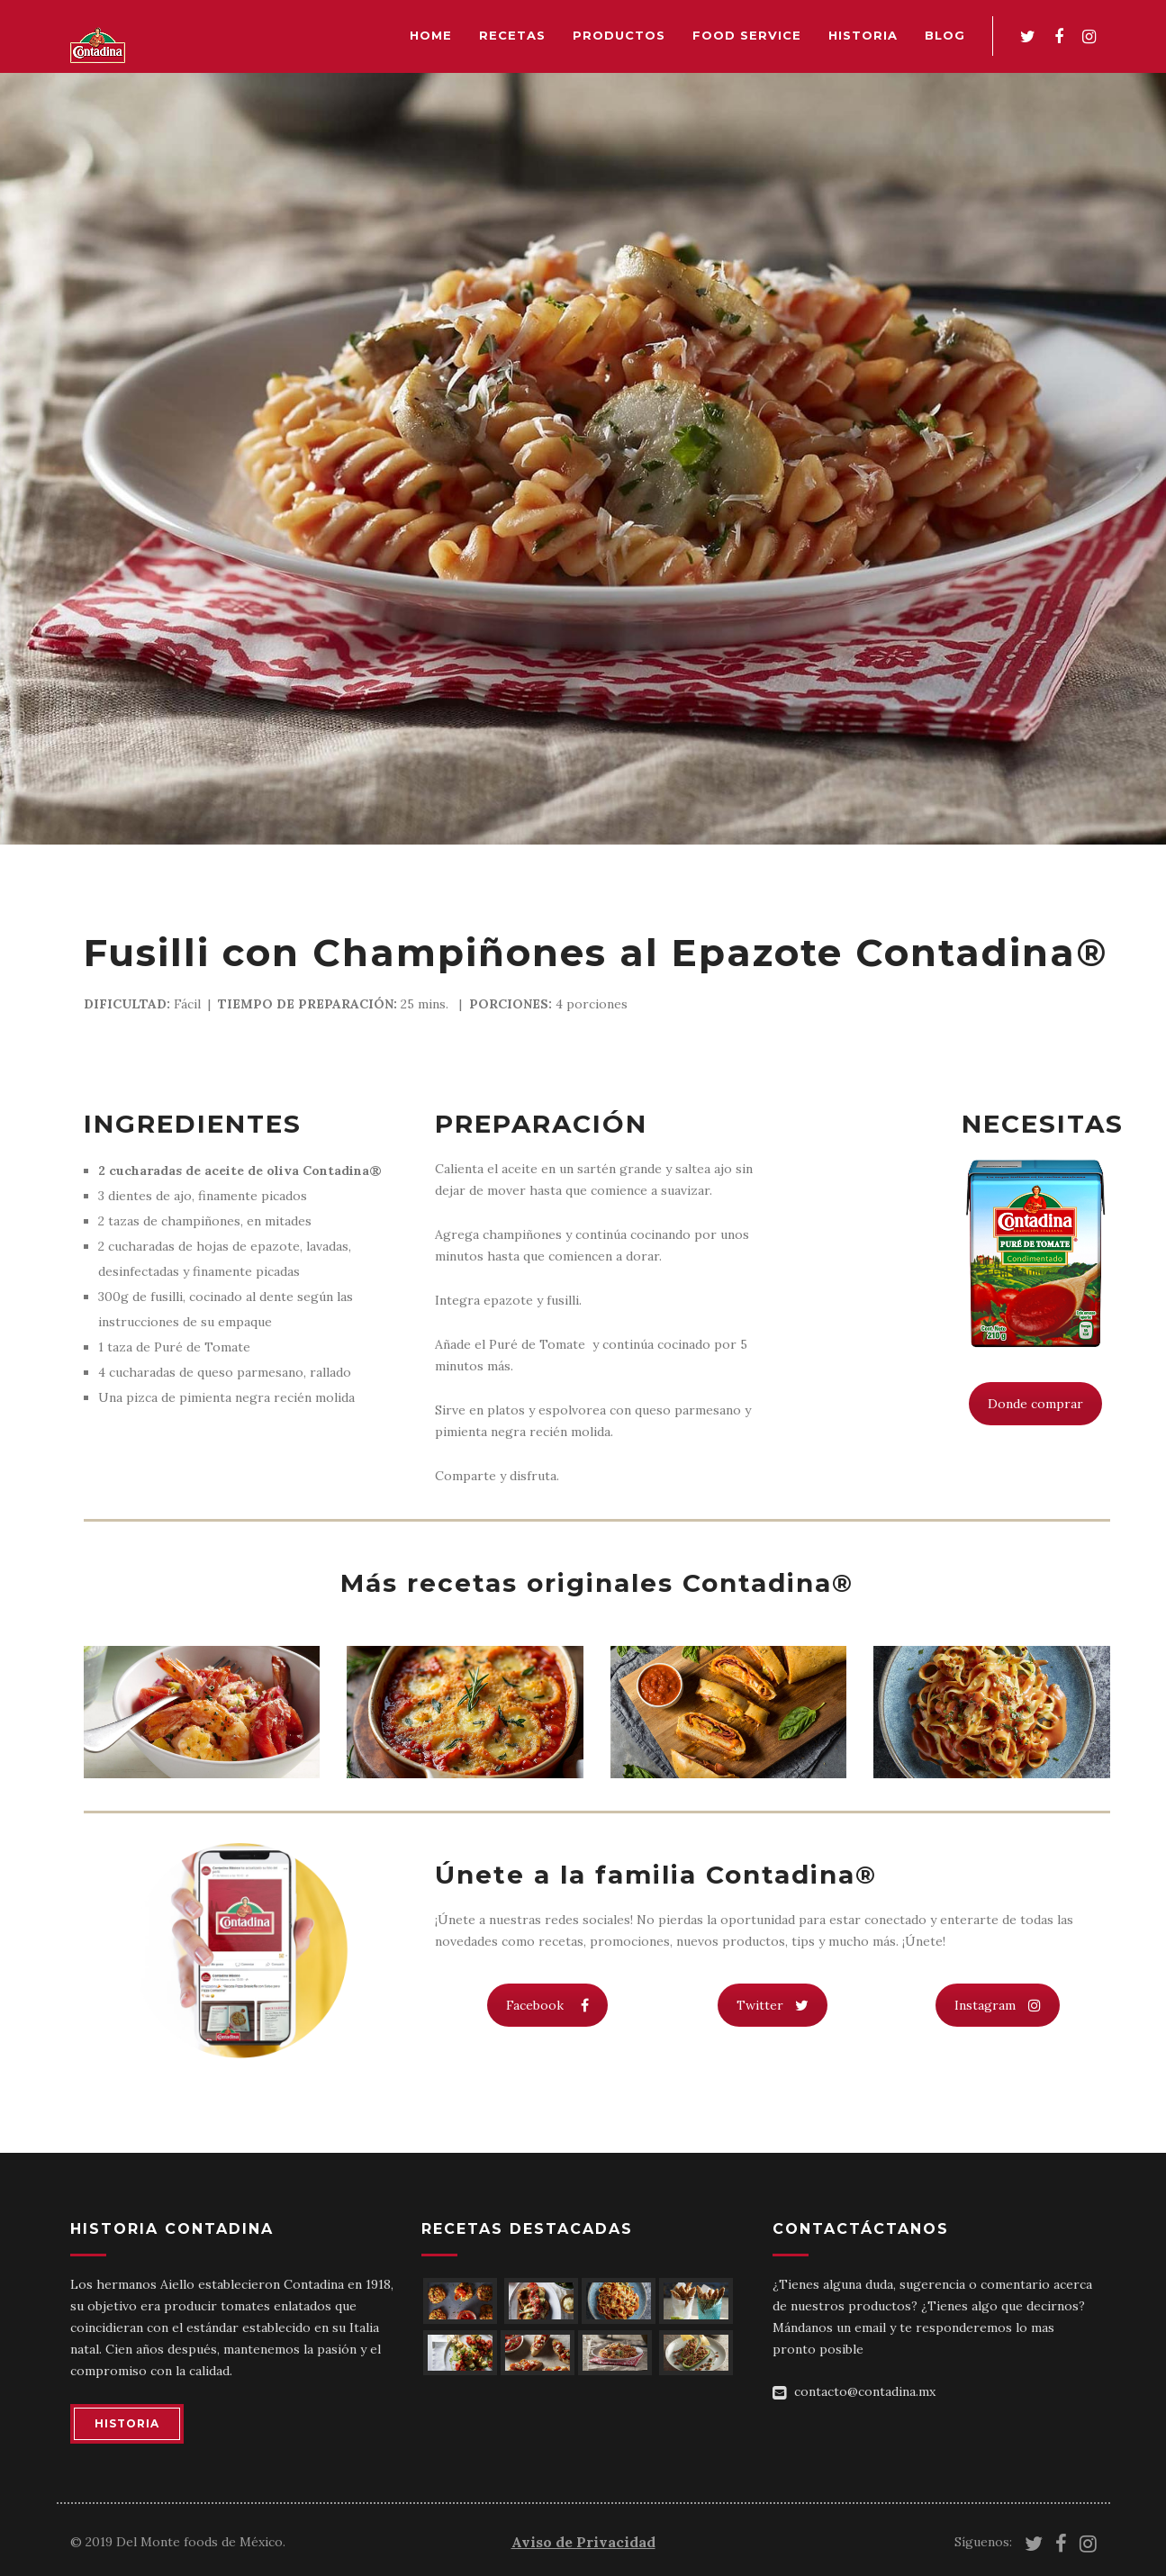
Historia (863, 35)
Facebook (547, 2005)
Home (431, 35)
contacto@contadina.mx (865, 2391)
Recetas (512, 35)
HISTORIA (127, 2423)
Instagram (997, 2005)
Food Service (746, 35)
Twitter (773, 2005)
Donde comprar (1035, 1404)
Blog (945, 35)
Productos (619, 35)
